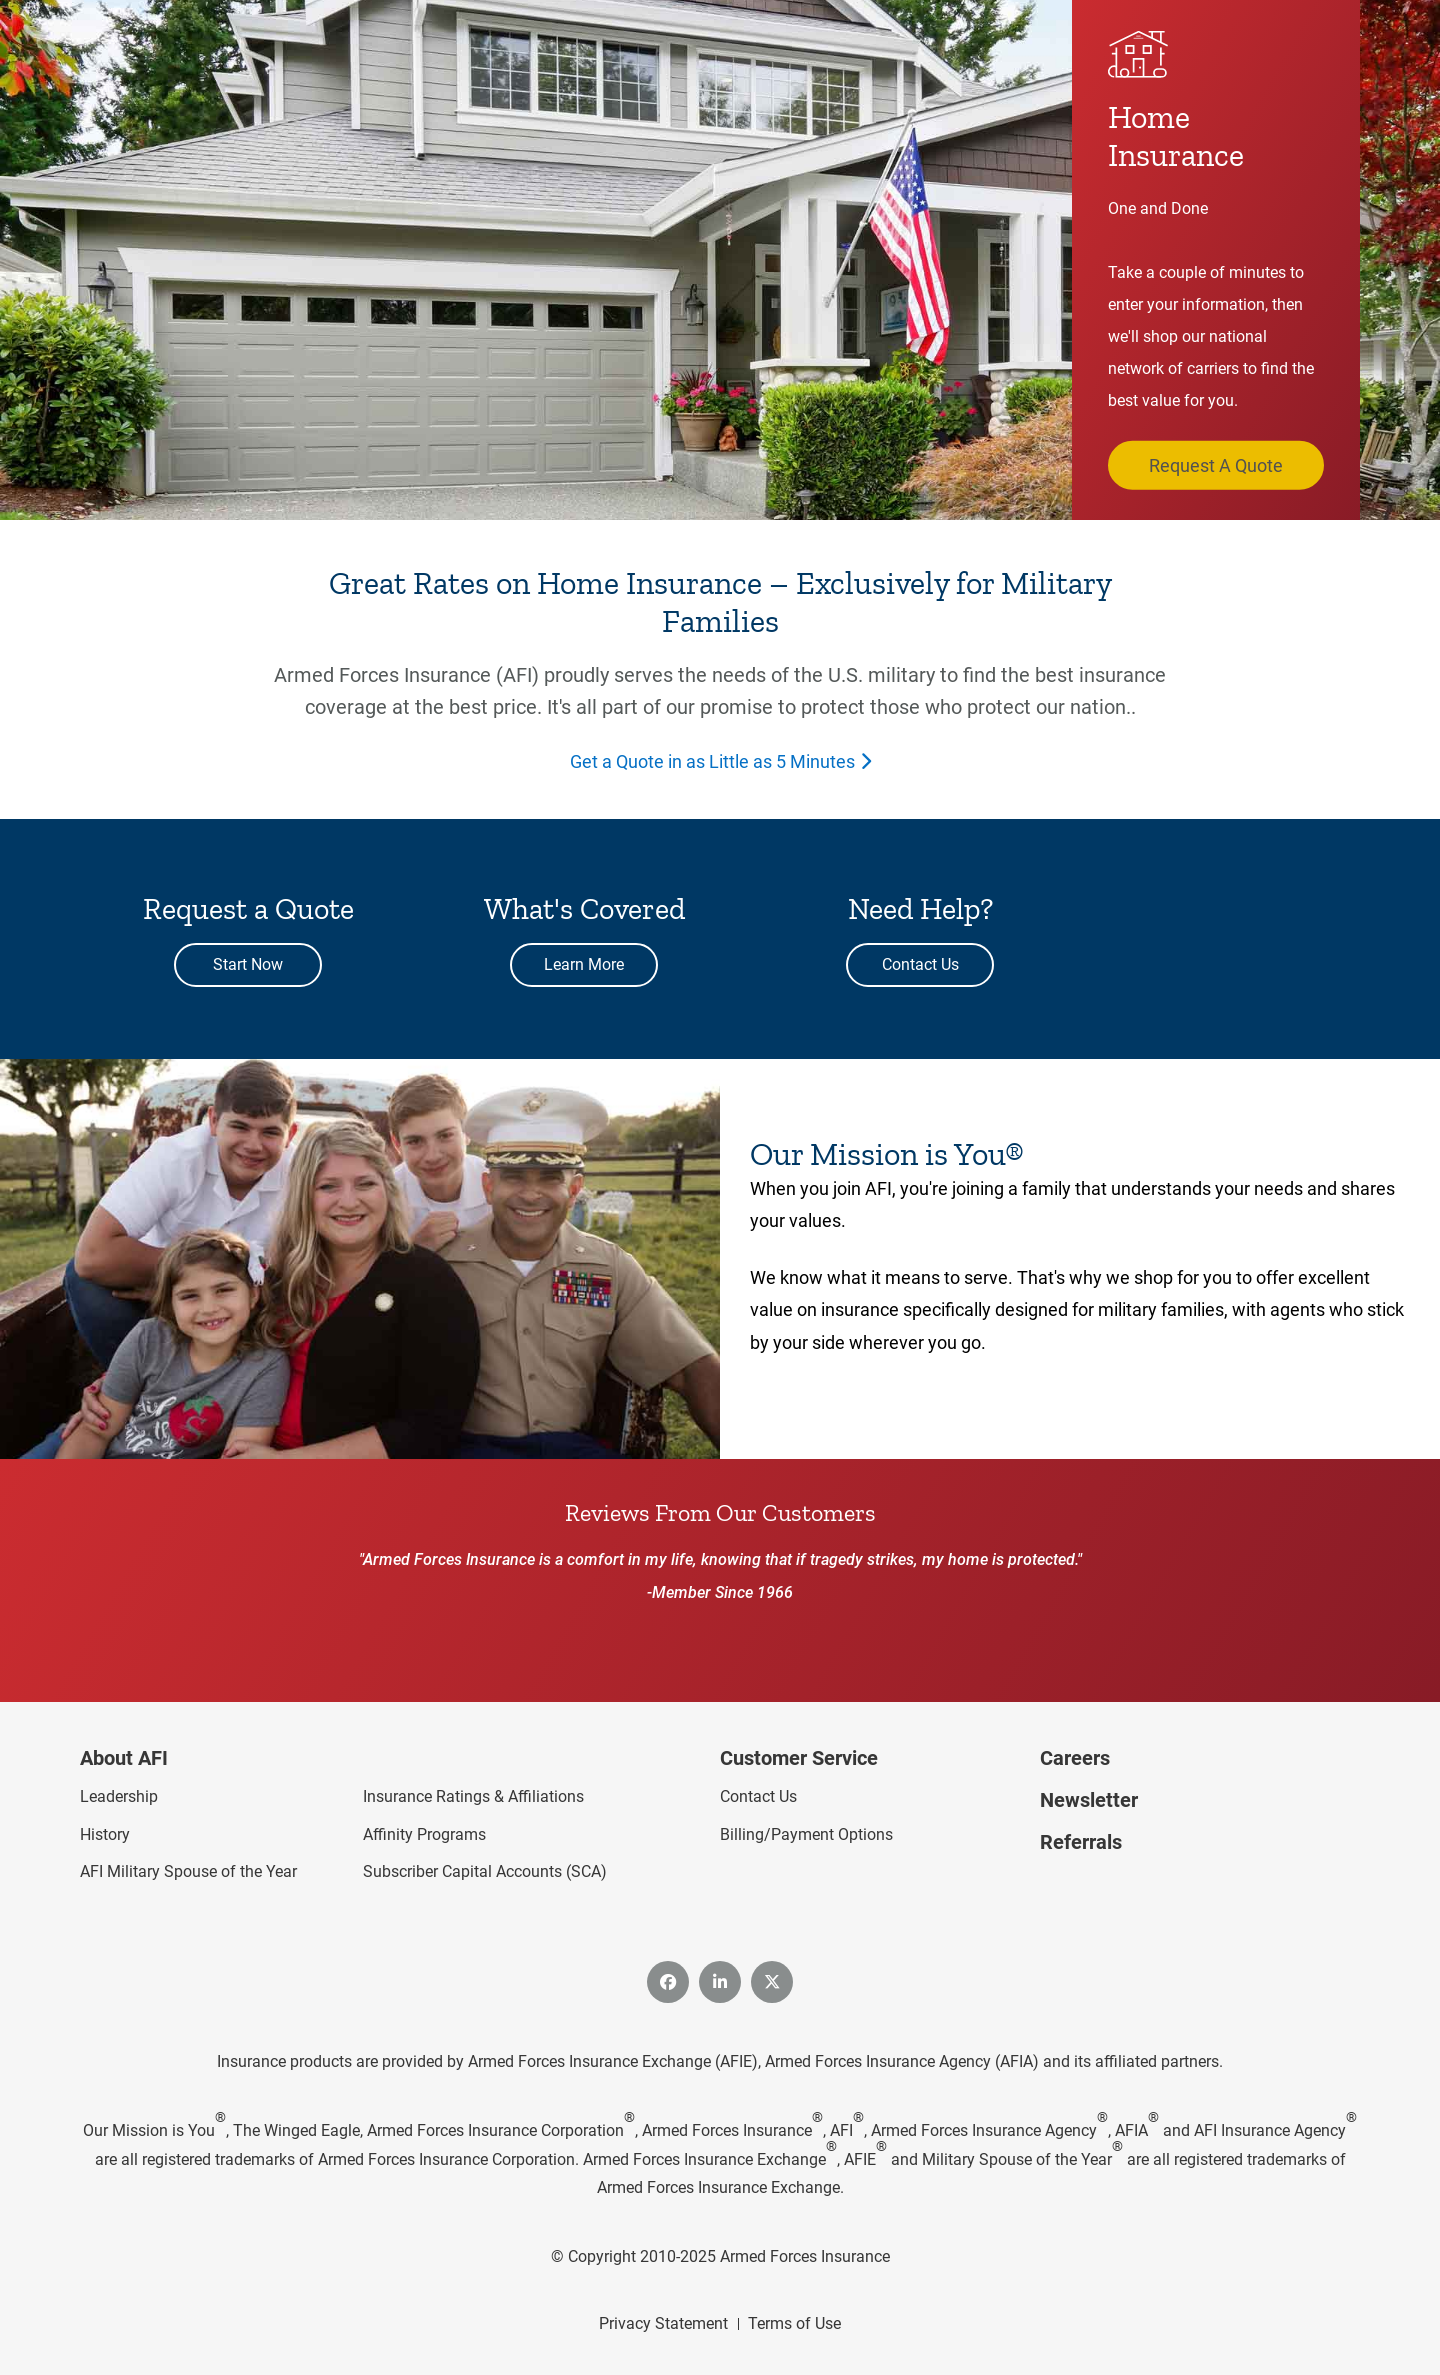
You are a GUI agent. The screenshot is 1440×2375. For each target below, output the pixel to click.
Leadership (119, 1796)
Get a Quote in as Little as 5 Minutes (712, 761)
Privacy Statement (663, 2323)
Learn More (584, 964)
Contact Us (920, 964)
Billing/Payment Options (806, 1834)
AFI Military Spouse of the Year (188, 1871)
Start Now (248, 964)
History (105, 1834)
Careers (1075, 1758)
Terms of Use (794, 2323)
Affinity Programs (424, 1834)
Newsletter (1089, 1800)
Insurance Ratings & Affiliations (473, 1796)
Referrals (1081, 1842)
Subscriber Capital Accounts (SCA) (485, 1871)
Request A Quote (1216, 464)
